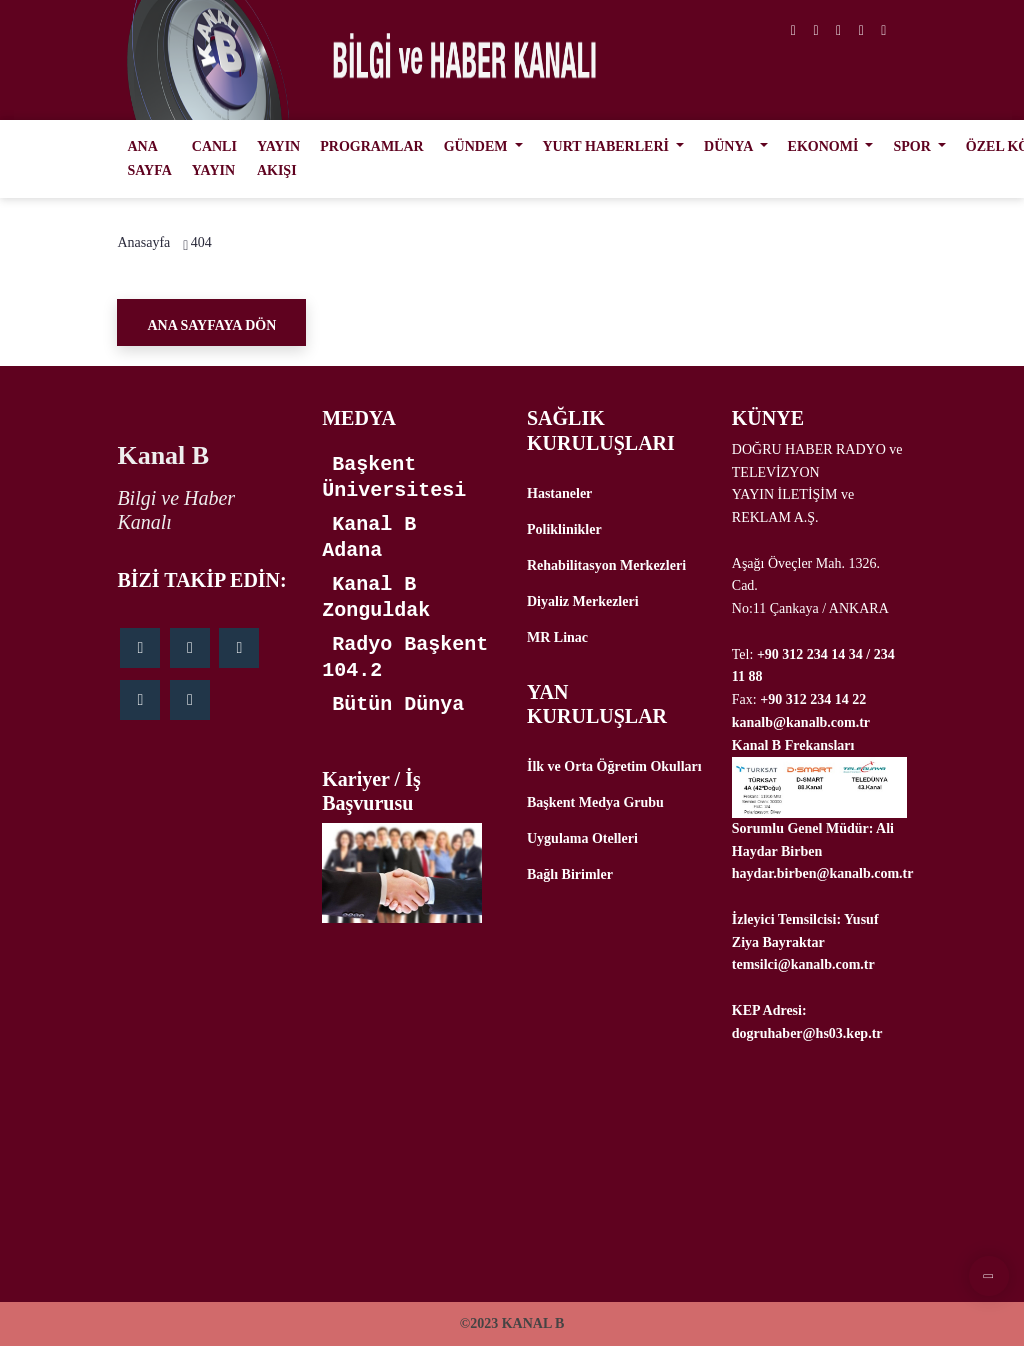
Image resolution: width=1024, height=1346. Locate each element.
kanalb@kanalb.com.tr (801, 722)
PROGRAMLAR (371, 146)
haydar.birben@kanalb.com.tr (823, 873)
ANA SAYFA (149, 158)
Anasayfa (143, 242)
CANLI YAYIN (214, 158)
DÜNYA (730, 146)
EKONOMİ (825, 146)
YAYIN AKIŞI (278, 158)
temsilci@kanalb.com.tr (803, 964)
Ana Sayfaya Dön (211, 325)
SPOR (913, 146)
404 (201, 242)
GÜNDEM (477, 146)
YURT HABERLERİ (608, 146)
